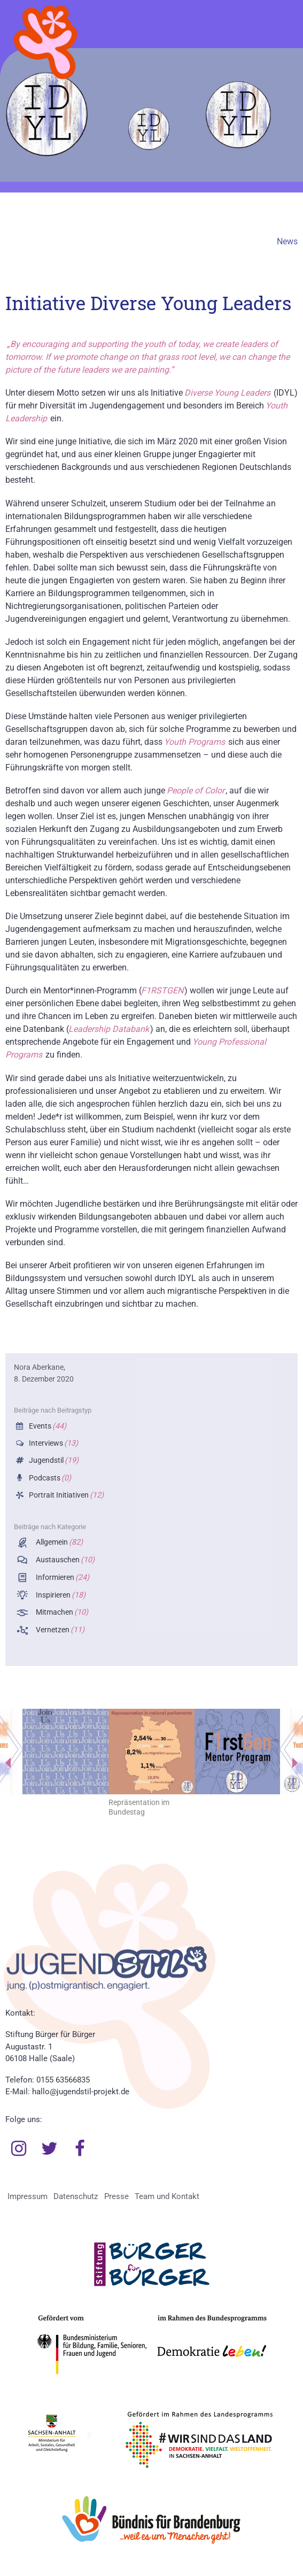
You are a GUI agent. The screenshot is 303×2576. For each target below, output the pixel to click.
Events (46, 1426)
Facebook (80, 2148)
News (287, 241)
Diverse (199, 393)
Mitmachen (61, 1612)
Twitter (49, 2148)
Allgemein (58, 1542)
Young (226, 393)
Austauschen (64, 1559)
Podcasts (49, 1478)
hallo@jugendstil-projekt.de (80, 2091)
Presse (116, 2196)
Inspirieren (60, 1595)
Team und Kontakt (167, 2196)
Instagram (18, 2148)
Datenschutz (75, 2196)
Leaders (254, 393)
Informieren (61, 1577)
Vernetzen (59, 1629)
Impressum (27, 2196)
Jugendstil (53, 1460)
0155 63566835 (63, 2080)
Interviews (52, 1443)
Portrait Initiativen (65, 1495)
